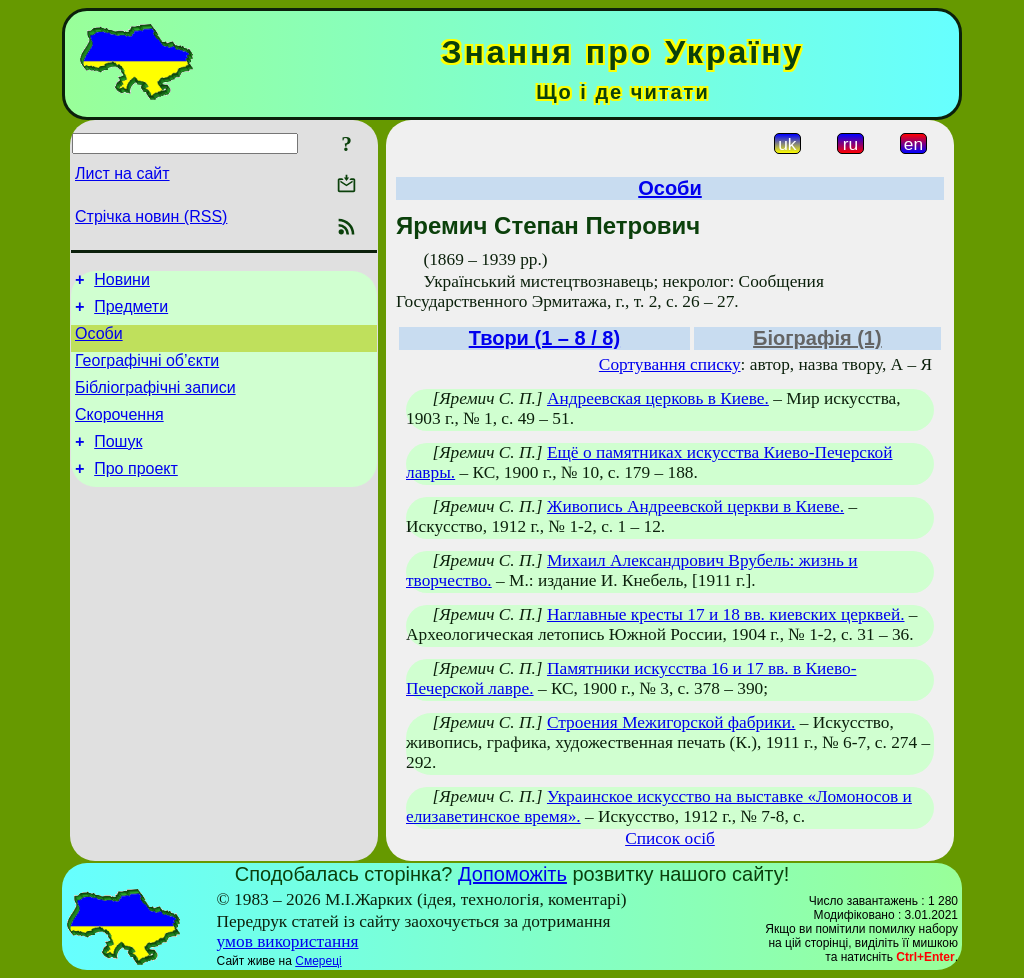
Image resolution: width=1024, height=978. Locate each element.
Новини (122, 282)
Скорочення (119, 432)
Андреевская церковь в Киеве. (658, 398)
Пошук (118, 462)
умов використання (288, 941)
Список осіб (670, 838)
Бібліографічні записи (155, 402)
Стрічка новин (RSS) (151, 216)
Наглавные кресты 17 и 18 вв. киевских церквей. (726, 614)
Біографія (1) (817, 338)
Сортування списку (670, 364)
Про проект (136, 492)
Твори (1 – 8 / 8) (544, 338)
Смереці (318, 961)
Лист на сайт (122, 173)
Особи (99, 342)
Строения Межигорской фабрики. (671, 722)
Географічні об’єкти (147, 372)
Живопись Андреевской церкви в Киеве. (695, 506)
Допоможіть (512, 874)
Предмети (131, 312)
